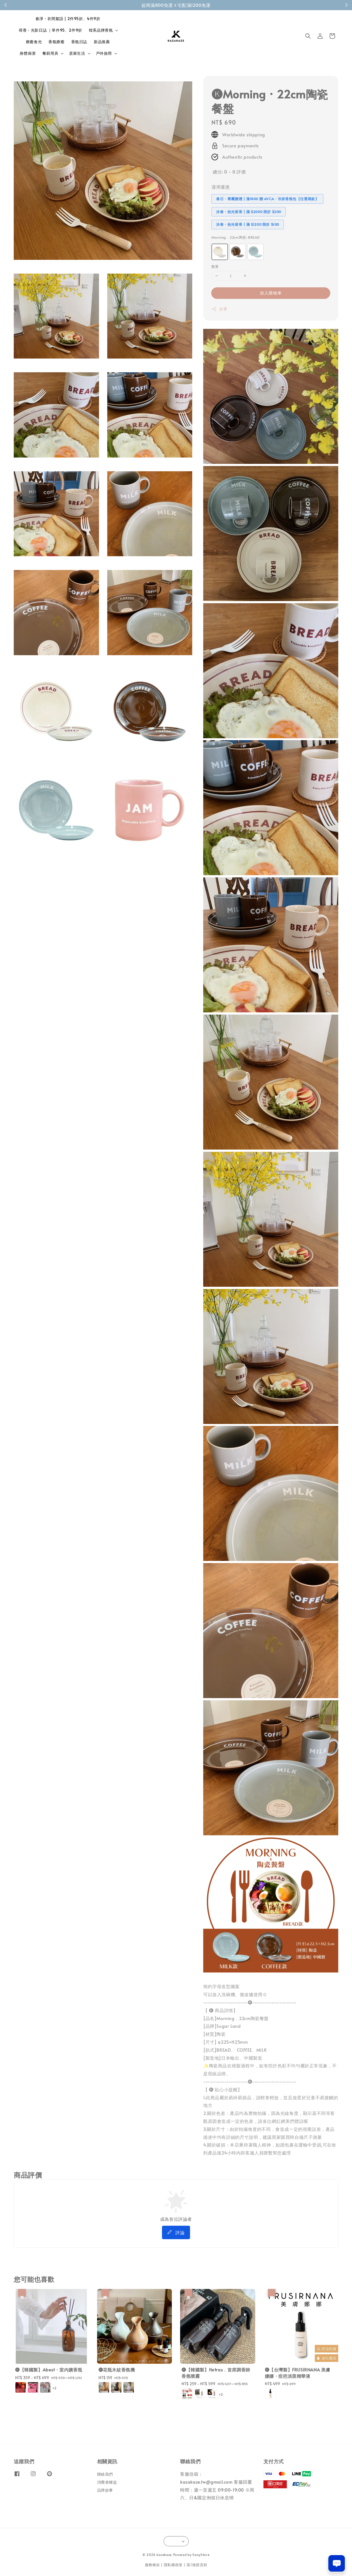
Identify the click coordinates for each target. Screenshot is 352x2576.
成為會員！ (205, 5)
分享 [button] (219, 309)
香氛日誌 (79, 41)
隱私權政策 (173, 2564)
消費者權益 (107, 2482)
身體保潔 (27, 53)
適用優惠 (220, 187)
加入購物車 (271, 293)
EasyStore (201, 2554)
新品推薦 (102, 41)
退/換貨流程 (196, 2564)
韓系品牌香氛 (101, 30)
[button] (308, 36)
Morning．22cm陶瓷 (235, 237)
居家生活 (77, 53)
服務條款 (152, 2564)
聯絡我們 (105, 2474)
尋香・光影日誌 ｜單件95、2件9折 (50, 30)
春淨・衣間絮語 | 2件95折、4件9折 (67, 18)
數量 (215, 266)
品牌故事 (105, 2490)
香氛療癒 (56, 41)
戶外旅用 (104, 53)
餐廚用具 (50, 53)
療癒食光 (34, 41)
